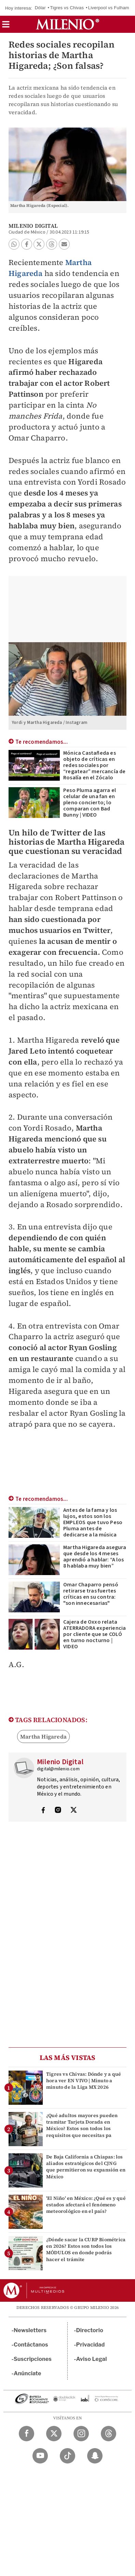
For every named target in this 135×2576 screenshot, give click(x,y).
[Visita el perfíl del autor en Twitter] (73, 1811)
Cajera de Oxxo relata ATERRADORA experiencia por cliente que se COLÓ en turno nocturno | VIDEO (94, 1634)
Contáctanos (31, 2344)
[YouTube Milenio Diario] (40, 2455)
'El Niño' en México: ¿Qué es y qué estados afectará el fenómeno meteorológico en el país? (86, 2205)
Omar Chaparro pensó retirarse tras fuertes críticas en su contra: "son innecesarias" (90, 1594)
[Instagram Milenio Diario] (81, 2433)
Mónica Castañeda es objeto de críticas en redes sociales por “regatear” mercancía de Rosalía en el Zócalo (94, 765)
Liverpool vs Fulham (108, 7)
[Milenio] (67, 24)
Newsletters (30, 2330)
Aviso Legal (91, 2359)
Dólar (40, 7)
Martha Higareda (43, 1736)
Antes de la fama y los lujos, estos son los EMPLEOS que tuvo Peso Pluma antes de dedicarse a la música (92, 1522)
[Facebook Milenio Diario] (26, 2433)
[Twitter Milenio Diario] (54, 2433)
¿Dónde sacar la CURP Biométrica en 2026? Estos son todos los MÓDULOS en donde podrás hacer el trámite (85, 2249)
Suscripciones (33, 2359)
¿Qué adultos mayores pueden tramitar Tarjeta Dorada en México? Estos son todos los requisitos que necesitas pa (82, 2125)
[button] (6, 26)
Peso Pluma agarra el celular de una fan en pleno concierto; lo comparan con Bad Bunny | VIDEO (89, 803)
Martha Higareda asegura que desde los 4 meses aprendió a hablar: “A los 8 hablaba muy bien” (94, 1557)
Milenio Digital (33, 225)
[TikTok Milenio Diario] (67, 2455)
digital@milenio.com (58, 1769)
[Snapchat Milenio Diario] (95, 2455)
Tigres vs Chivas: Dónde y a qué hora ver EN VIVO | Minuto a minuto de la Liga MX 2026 (83, 2080)
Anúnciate (27, 2373)
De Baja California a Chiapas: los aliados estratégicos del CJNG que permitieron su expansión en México (85, 2166)
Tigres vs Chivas (67, 7)
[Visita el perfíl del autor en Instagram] (58, 1811)
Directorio (90, 2330)
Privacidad (90, 2344)
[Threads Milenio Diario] (108, 2433)
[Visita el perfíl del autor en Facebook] (43, 1811)
